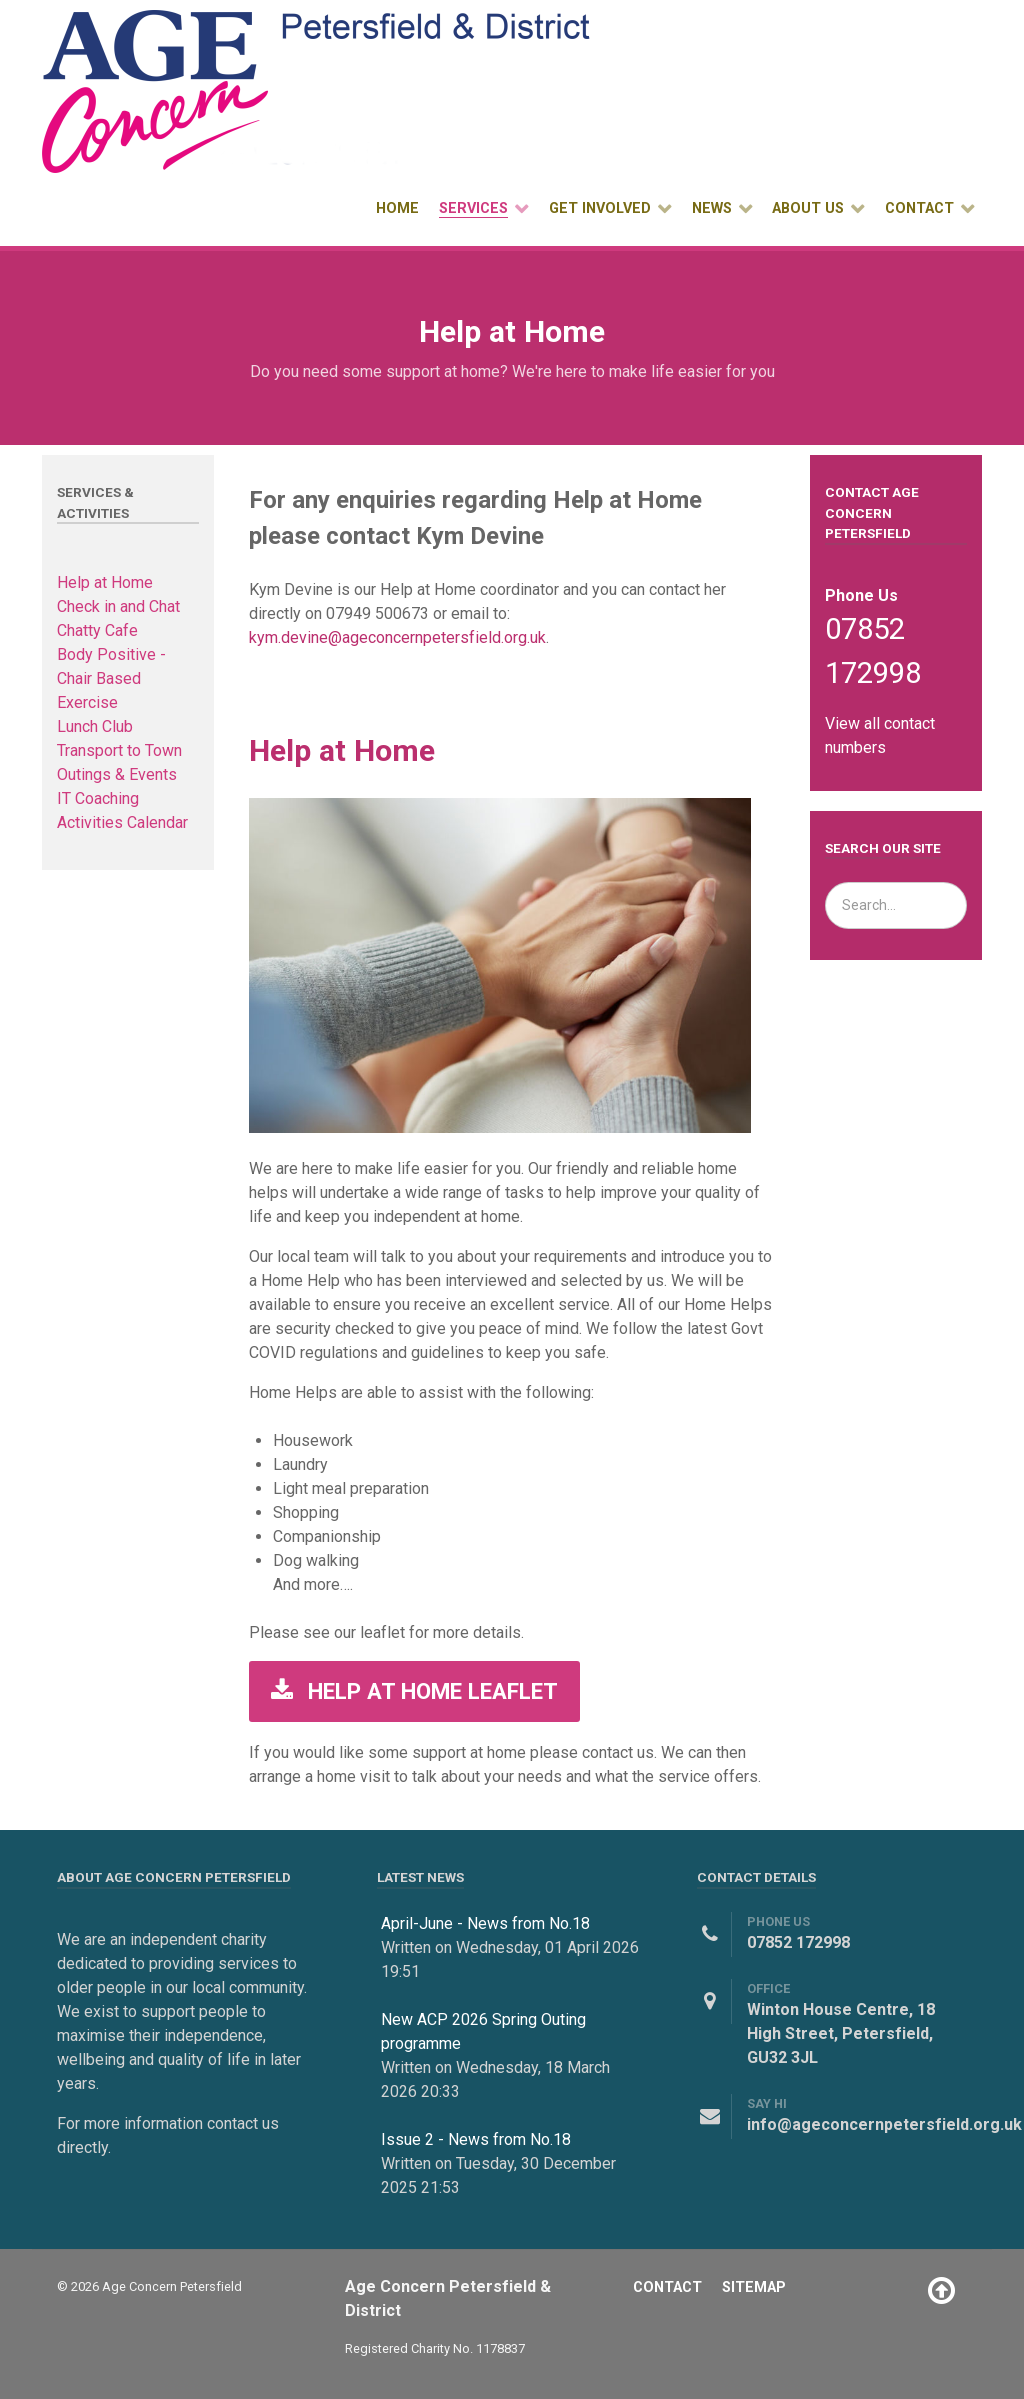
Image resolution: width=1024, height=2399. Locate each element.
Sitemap (754, 2287)
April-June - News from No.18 (485, 1923)
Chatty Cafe (97, 630)
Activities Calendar (122, 822)
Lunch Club (95, 726)
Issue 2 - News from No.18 (476, 2139)
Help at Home (105, 582)
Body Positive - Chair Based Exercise (111, 678)
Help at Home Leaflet (414, 1691)
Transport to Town (119, 750)
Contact (667, 2287)
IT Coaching (98, 798)
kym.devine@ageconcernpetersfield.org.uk (397, 637)
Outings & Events (117, 774)
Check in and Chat (118, 606)
